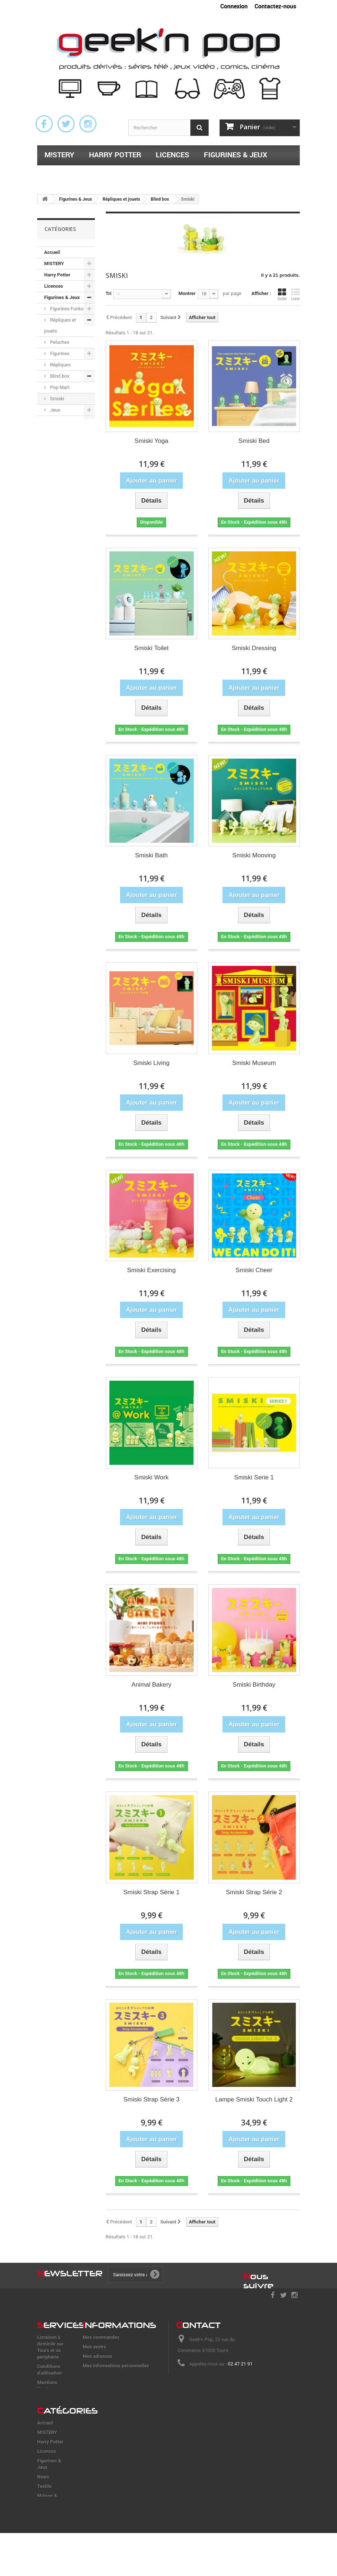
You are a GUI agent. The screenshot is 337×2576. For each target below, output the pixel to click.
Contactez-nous (275, 6)
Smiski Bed (254, 440)
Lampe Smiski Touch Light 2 (254, 2099)
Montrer (186, 293)
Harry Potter (115, 155)
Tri (109, 293)
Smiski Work (151, 1477)
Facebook (44, 124)
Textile (57, 173)
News (50, 421)
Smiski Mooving (254, 855)
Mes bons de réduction (107, 2375)
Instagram (88, 124)
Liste (295, 294)
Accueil (52, 252)
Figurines (59, 353)
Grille (282, 294)
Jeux (54, 410)
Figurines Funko (66, 308)
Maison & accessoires (128, 173)
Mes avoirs (94, 2346)
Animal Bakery (151, 1684)
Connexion (234, 6)
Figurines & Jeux (235, 155)
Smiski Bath (151, 855)
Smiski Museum (254, 1062)
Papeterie (204, 173)
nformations (119, 2325)
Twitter (66, 124)
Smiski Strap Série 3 (151, 2099)
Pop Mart (59, 387)
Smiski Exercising (151, 1270)
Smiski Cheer (254, 1270)
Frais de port (50, 2398)
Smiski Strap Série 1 (151, 1892)
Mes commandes (101, 2337)
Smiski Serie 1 (254, 1477)
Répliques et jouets (60, 325)
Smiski (56, 398)
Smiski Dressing (254, 648)
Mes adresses (97, 2356)
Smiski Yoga (151, 440)
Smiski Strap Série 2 (254, 1892)
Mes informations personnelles (116, 2365)
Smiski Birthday (254, 1684)
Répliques (60, 364)
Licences (172, 155)
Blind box (59, 376)
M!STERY (59, 155)
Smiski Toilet (151, 648)
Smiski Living (151, 1062)
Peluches (59, 342)
